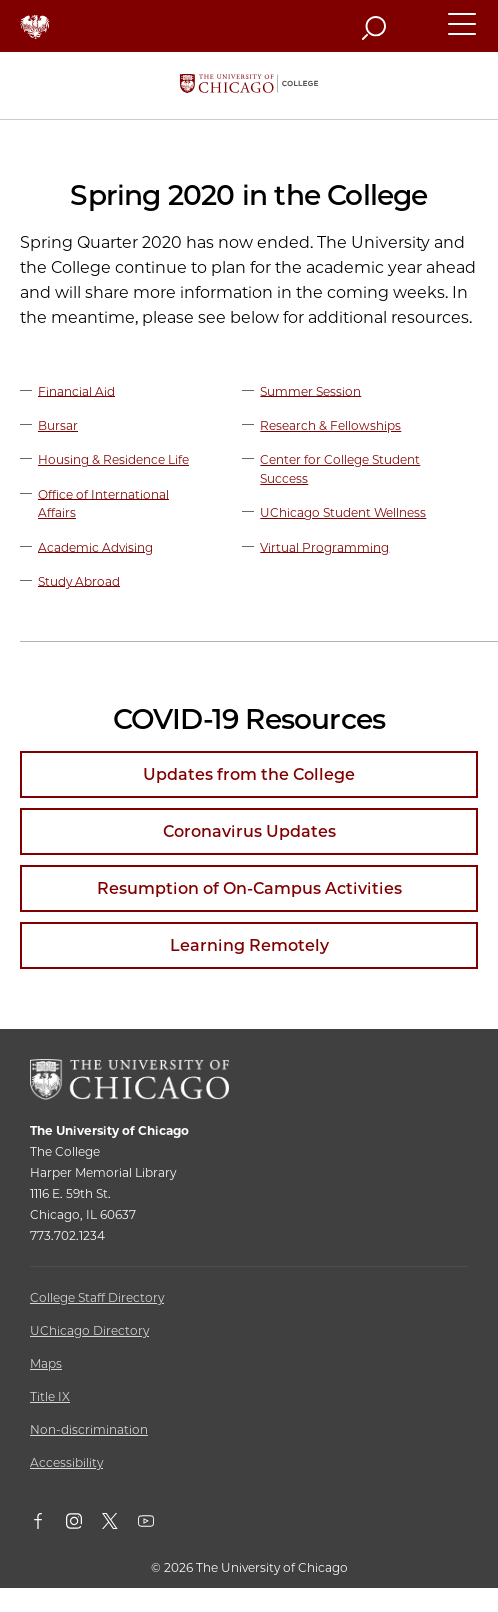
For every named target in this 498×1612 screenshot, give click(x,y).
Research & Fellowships (330, 425)
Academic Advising (95, 546)
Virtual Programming (324, 546)
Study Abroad (79, 580)
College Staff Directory (97, 1297)
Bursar (58, 425)
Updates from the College (249, 774)
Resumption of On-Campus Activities (249, 888)
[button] (463, 33)
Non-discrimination (89, 1429)
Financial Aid (76, 390)
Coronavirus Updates (249, 831)
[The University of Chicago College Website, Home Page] (249, 85)
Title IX (50, 1396)
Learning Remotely (249, 945)
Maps (46, 1363)
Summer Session (310, 390)
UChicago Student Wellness (343, 512)
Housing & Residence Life (113, 459)
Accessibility (66, 1462)
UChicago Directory (89, 1330)
